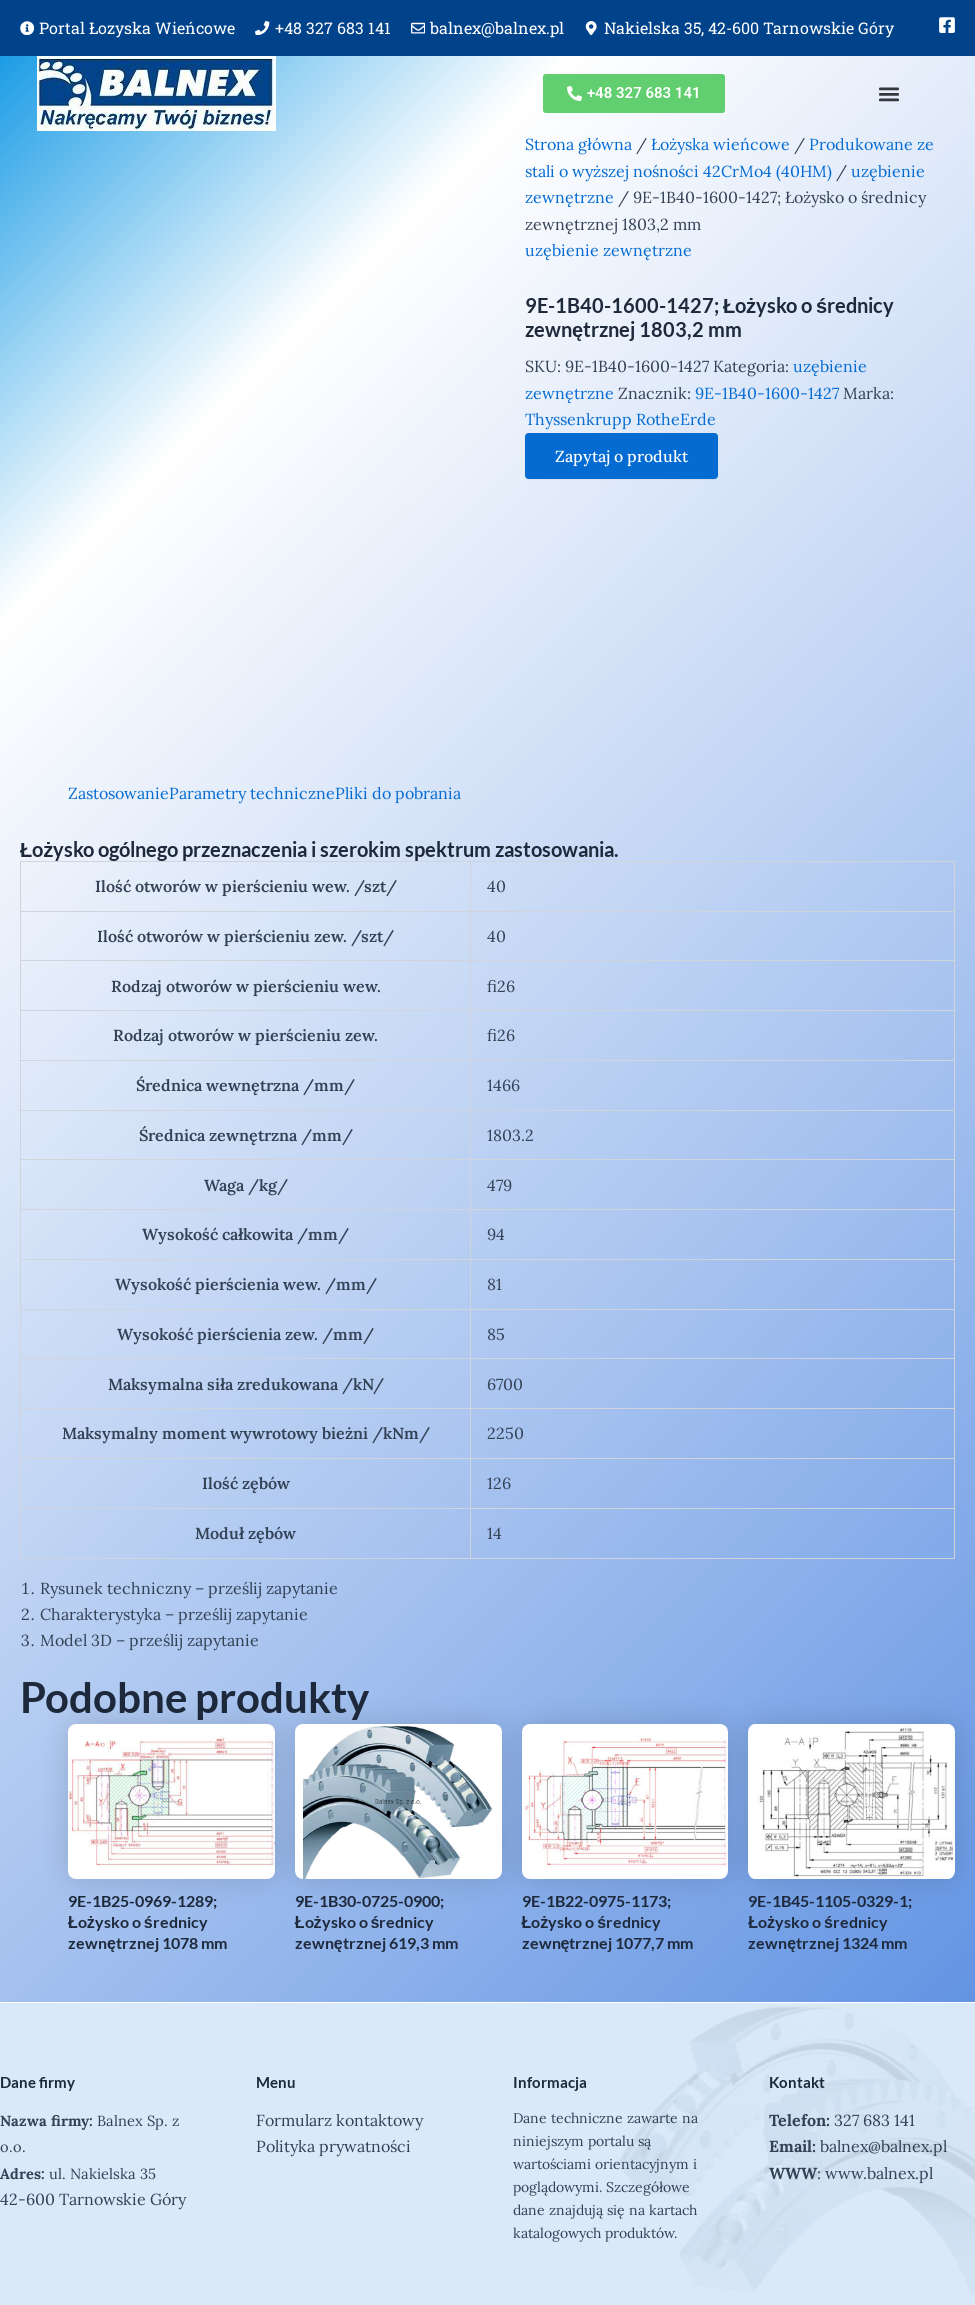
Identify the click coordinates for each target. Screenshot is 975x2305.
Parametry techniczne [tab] (252, 793)
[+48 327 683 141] (262, 28)
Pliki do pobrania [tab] (398, 793)
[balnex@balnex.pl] (418, 28)
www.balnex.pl (879, 2173)
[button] (889, 93)
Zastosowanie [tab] (118, 793)
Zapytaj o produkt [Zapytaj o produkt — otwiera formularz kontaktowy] (621, 456)
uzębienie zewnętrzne (608, 250)
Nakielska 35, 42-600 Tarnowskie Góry (749, 27)
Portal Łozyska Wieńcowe (137, 27)
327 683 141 (874, 2120)
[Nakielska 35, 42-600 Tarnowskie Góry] (591, 28)
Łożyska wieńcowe (720, 144)
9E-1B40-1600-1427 (767, 393)
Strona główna (578, 144)
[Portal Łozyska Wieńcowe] (27, 28)
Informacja (550, 2082)
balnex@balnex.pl (497, 27)
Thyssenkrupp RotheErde (620, 419)
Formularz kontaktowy (339, 2120)
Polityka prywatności (333, 2146)
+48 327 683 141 (333, 27)
